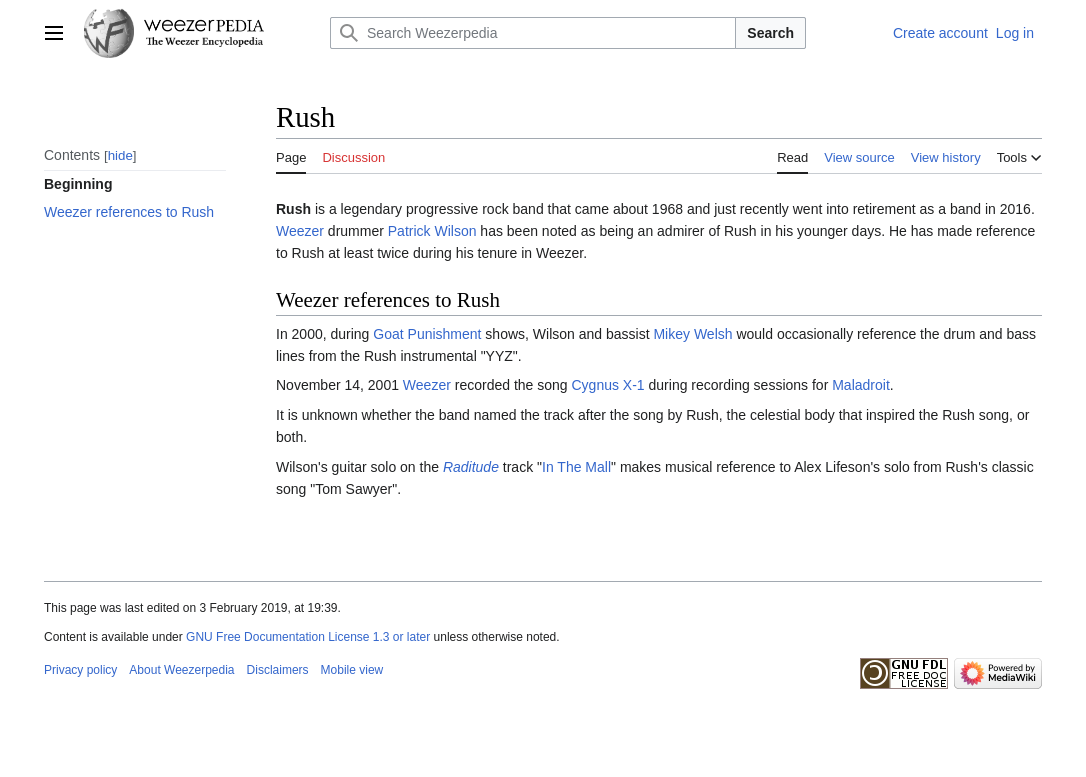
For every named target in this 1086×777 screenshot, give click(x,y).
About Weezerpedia (181, 670)
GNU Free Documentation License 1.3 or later (308, 637)
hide (120, 155)
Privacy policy (80, 670)
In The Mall (576, 467)
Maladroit (861, 385)
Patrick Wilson (432, 231)
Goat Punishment (427, 334)
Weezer (300, 231)
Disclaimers (278, 670)
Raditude (471, 467)
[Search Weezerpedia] (533, 33)
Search (770, 33)
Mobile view (352, 670)
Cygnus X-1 (607, 385)
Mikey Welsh (692, 334)
